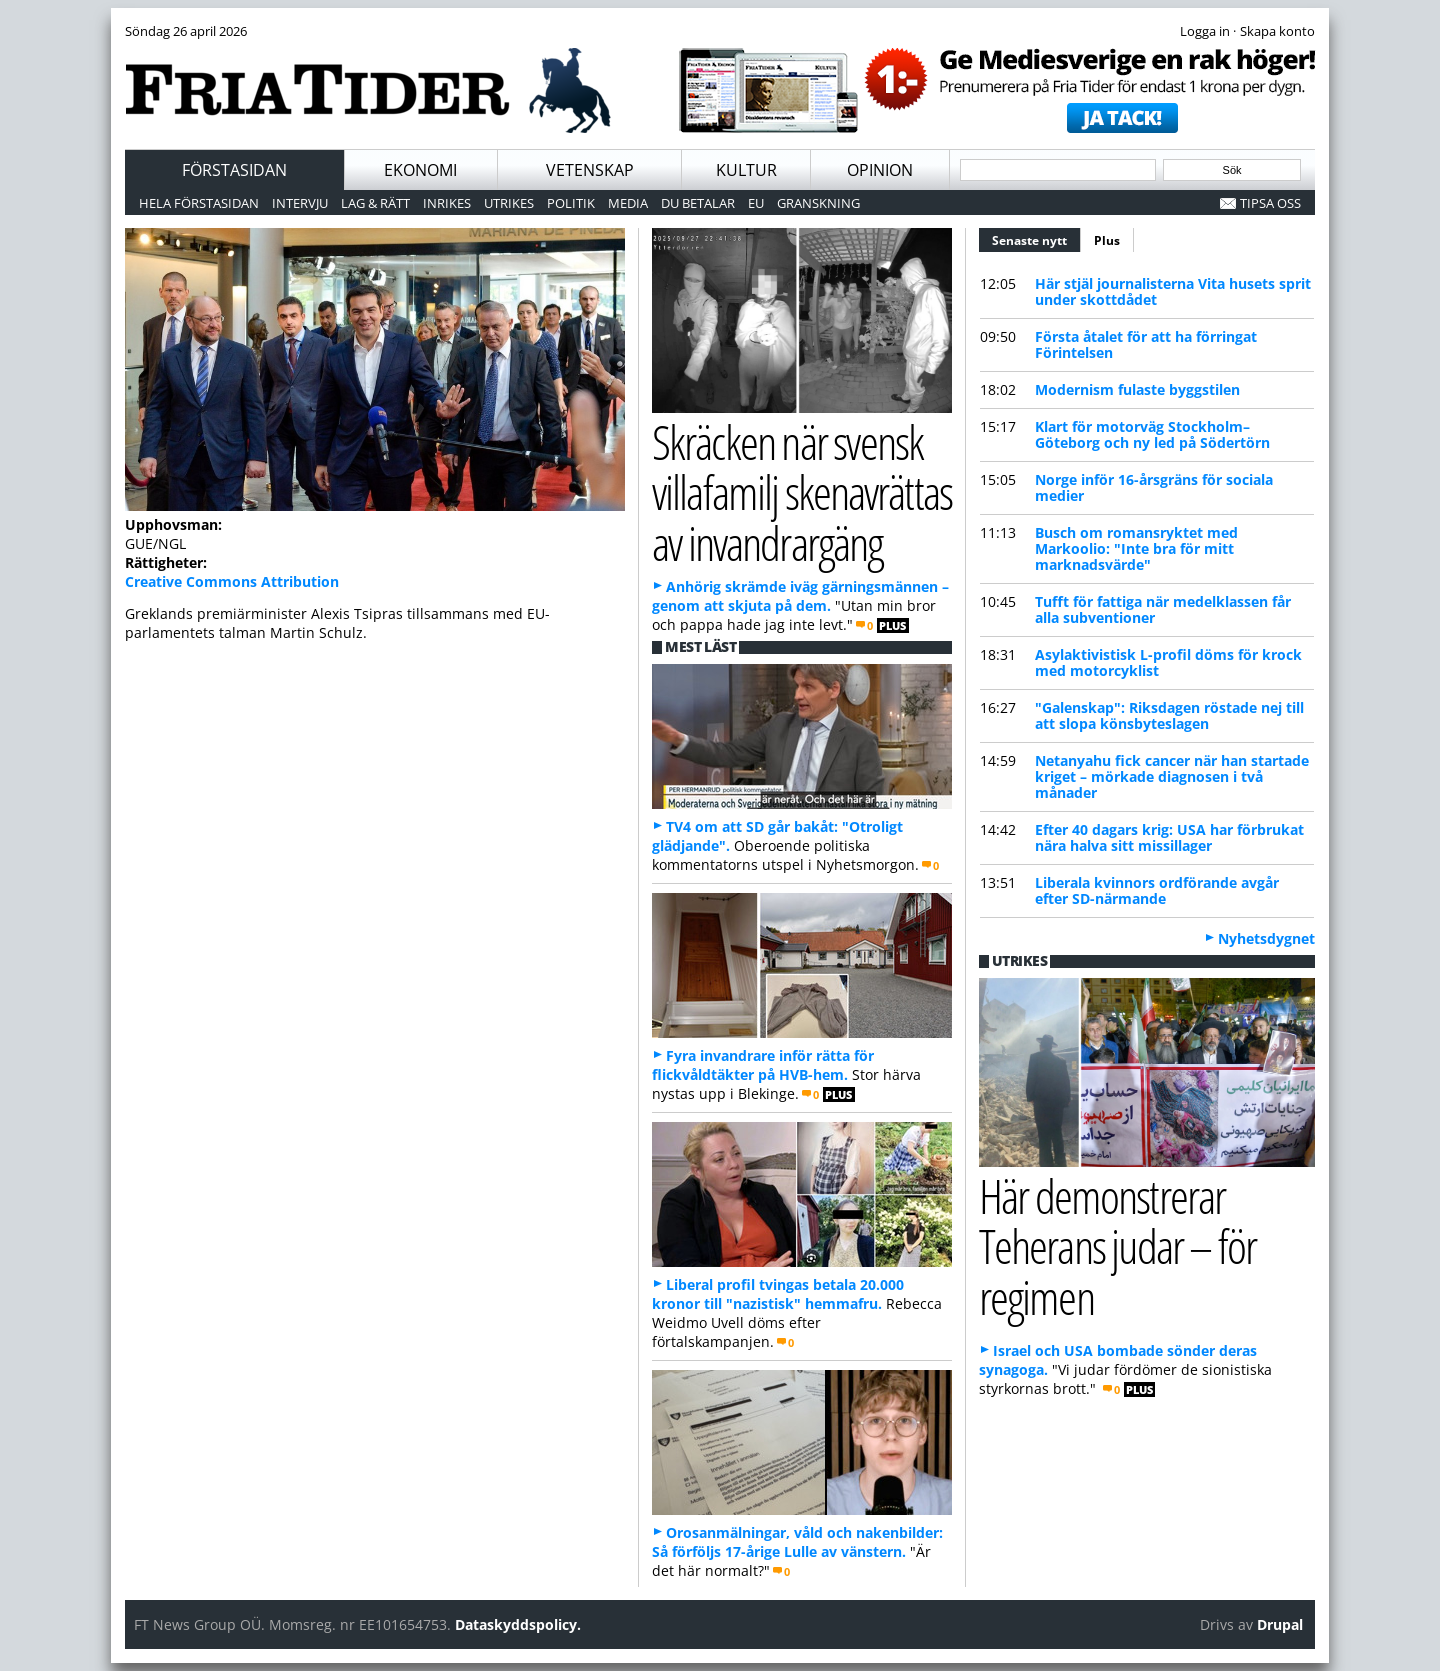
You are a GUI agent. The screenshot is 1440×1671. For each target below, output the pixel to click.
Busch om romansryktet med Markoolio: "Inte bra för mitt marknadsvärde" (1136, 548)
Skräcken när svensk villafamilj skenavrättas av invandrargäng (802, 492)
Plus (1107, 240)
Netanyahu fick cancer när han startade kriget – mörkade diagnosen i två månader (1172, 776)
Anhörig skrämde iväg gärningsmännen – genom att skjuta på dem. (800, 596)
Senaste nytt (1036, 238)
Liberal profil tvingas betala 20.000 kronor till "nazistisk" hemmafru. (778, 1294)
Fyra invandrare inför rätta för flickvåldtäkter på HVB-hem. (763, 1065)
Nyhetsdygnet (1266, 938)
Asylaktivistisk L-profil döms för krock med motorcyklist (1168, 662)
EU (756, 203)
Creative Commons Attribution (232, 581)
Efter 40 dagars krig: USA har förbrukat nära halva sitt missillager (1169, 837)
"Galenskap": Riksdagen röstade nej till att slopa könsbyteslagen (1169, 715)
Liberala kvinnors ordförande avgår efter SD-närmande (1157, 890)
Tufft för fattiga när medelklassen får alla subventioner (1163, 609)
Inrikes (447, 203)
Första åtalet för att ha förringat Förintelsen (1146, 344)
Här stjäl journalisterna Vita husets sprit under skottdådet (1173, 291)
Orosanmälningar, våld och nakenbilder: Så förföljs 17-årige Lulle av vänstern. (797, 1542)
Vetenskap (590, 170)
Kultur (746, 170)
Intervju (300, 203)
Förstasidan (234, 170)
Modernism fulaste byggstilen (1137, 389)
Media (628, 203)
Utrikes (509, 203)
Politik (571, 203)
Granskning (818, 203)
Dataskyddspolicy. (518, 1624)
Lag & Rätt (375, 203)
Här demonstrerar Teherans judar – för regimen (1117, 1246)
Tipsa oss (1270, 203)
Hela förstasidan (199, 203)
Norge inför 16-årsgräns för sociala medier (1154, 487)
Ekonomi (420, 170)
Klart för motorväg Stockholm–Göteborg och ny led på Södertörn (1152, 434)
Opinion (880, 170)
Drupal (1280, 1624)
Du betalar (698, 203)
